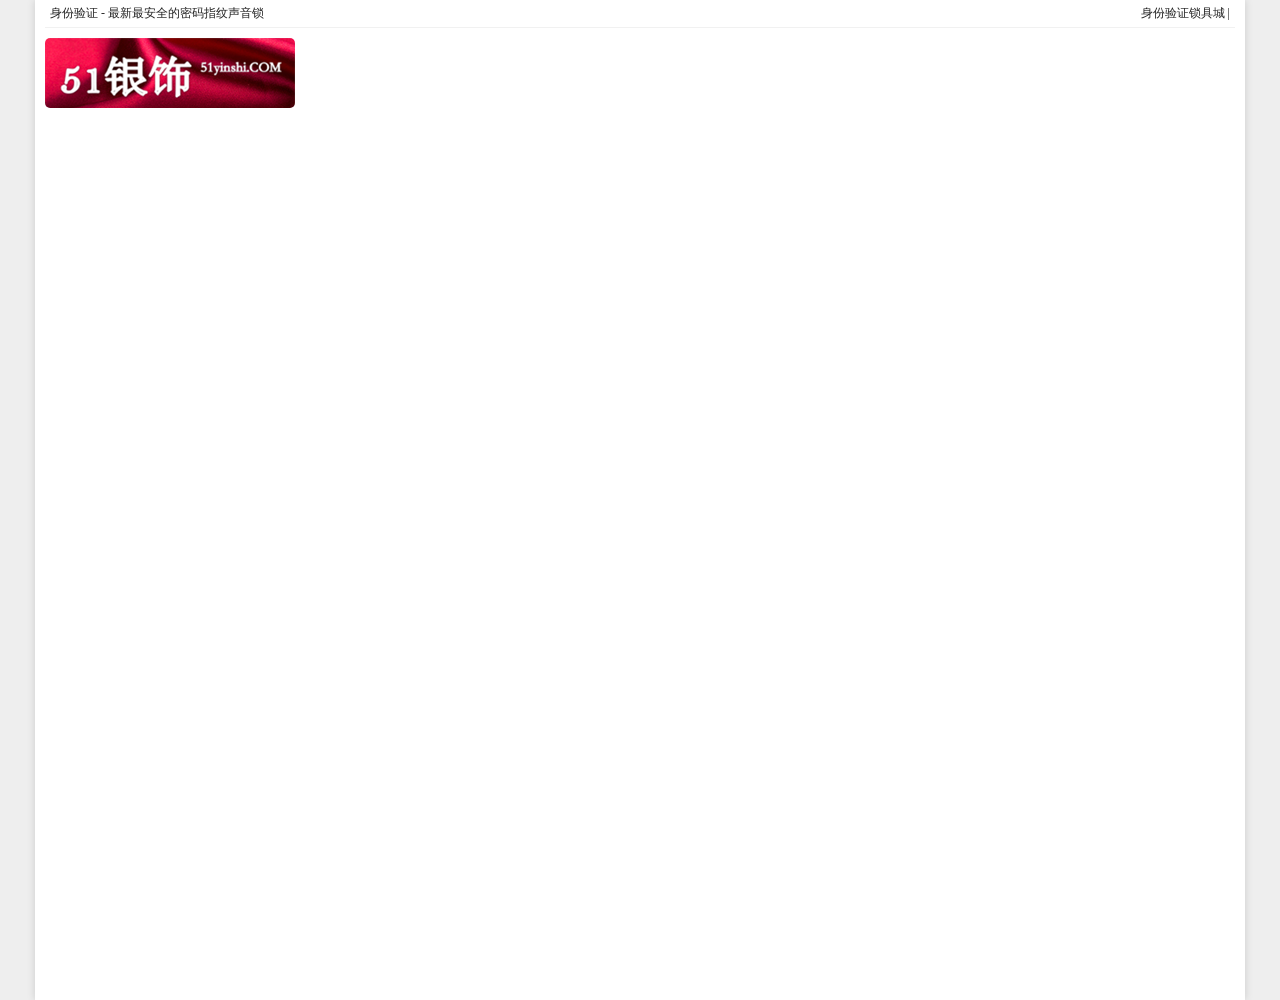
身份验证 (74, 13)
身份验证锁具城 (1183, 13)
